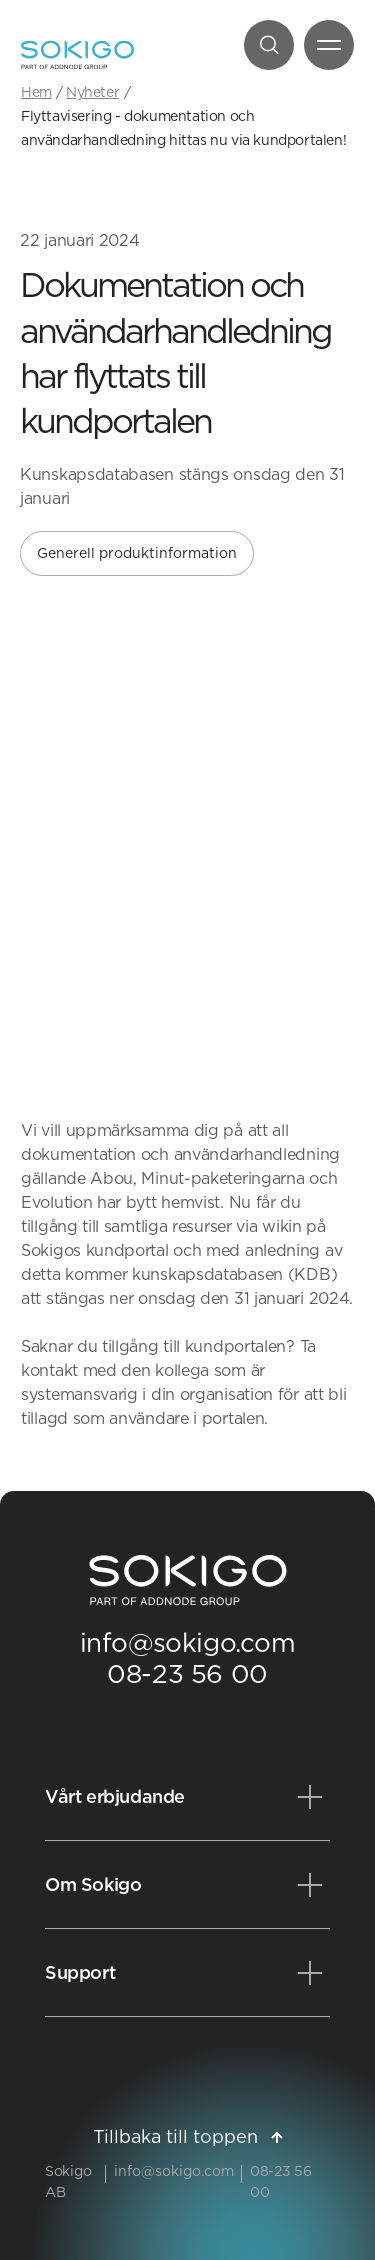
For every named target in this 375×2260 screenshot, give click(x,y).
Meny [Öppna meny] (322, 49)
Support (80, 1972)
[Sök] (269, 45)
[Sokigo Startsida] (188, 1581)
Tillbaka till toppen (188, 2136)
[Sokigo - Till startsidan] (77, 55)
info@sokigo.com (188, 1642)
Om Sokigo (93, 1884)
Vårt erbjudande (115, 1796)
